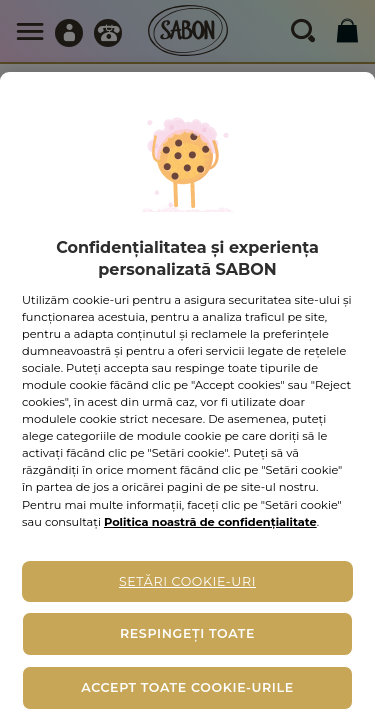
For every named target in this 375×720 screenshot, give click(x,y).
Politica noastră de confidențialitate (210, 522)
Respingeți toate (187, 633)
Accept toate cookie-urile (187, 687)
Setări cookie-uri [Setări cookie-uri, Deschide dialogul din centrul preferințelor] (187, 581)
